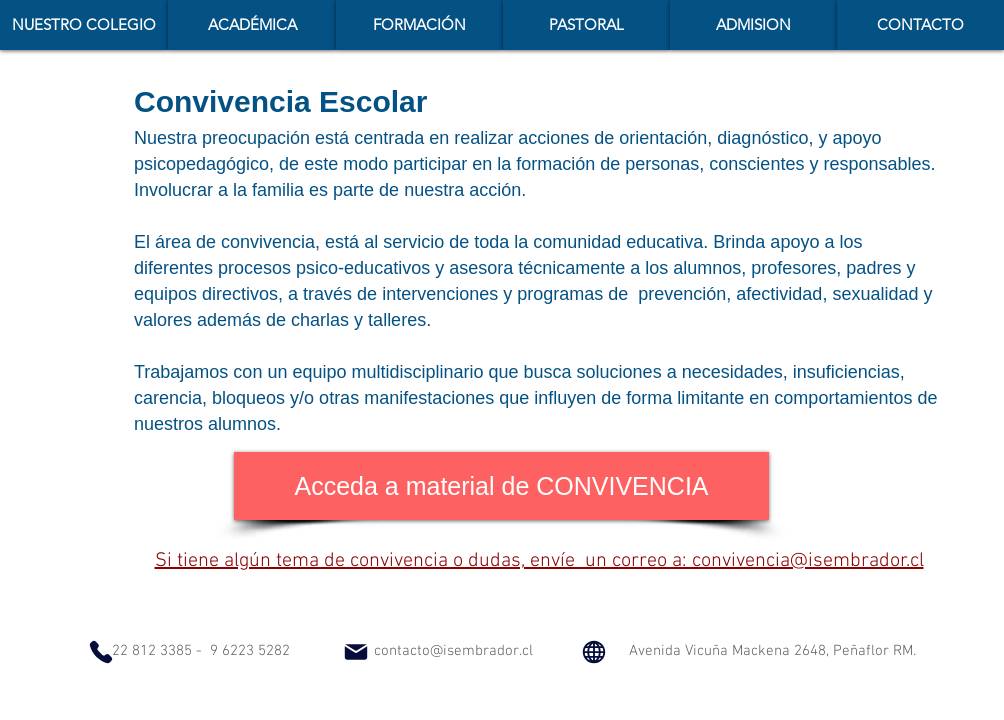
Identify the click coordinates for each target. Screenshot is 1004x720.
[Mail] (356, 652)
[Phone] (101, 652)
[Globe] (594, 651)
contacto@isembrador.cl (453, 651)
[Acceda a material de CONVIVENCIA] (501, 486)
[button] (252, 25)
